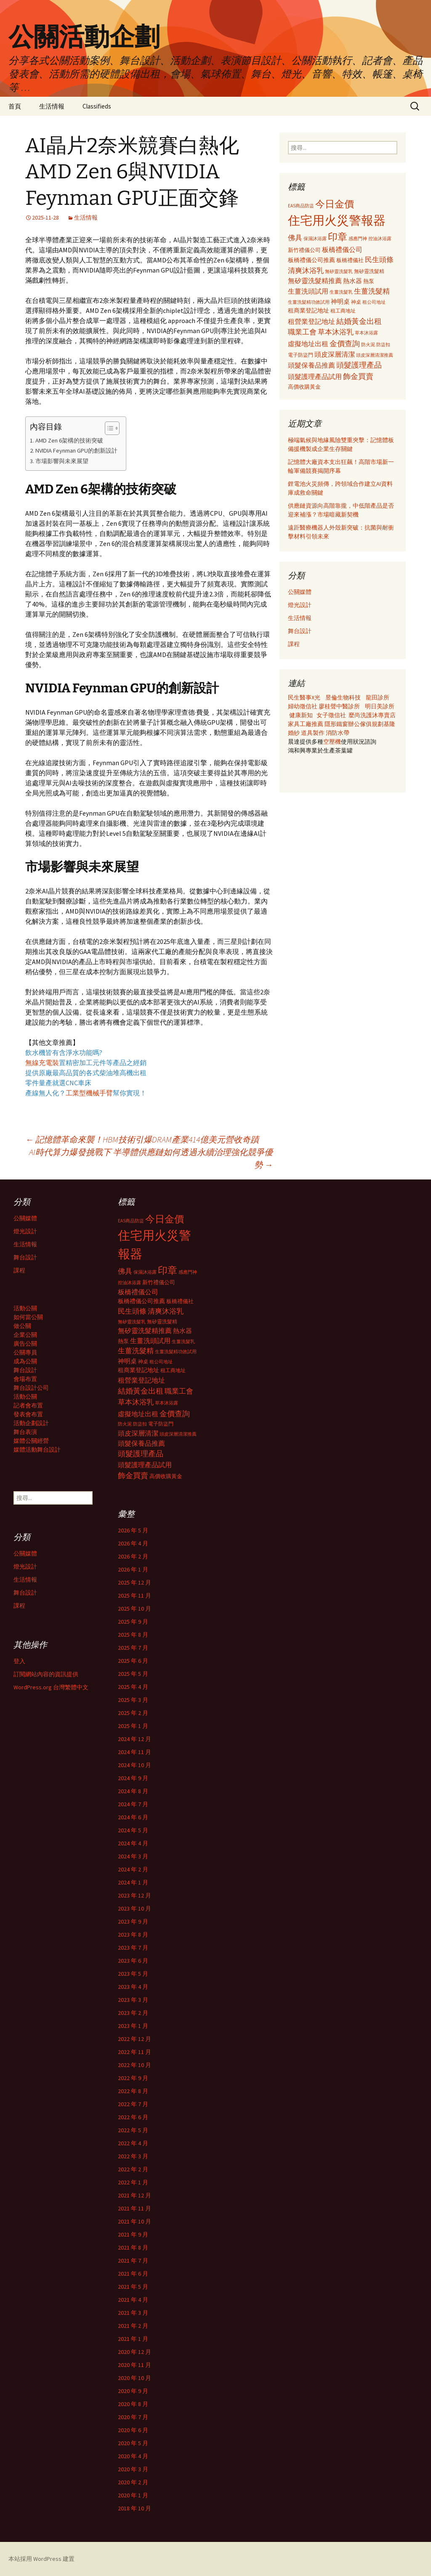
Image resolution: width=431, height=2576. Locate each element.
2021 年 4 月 (133, 2299)
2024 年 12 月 (134, 1739)
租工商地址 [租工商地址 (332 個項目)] (343, 310)
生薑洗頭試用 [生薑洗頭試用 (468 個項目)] (308, 291)
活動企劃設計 (31, 1423)
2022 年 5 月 (133, 2130)
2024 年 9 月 (133, 1778)
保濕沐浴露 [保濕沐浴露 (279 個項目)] (315, 238)
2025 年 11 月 (134, 1595)
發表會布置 (28, 1414)
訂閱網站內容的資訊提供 (45, 1674)
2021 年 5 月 (133, 2286)
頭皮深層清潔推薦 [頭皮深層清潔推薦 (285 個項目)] (374, 355)
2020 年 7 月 (133, 2417)
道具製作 (313, 733)
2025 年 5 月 (133, 1674)
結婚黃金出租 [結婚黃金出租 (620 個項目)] (359, 321)
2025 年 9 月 (133, 1621)
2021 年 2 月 (133, 2326)
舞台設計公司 (31, 1387)
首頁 (14, 106)
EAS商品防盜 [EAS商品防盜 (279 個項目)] (301, 206)
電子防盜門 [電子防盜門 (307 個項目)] (300, 355)
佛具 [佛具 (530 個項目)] (295, 237)
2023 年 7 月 (133, 1947)
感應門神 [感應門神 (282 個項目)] (358, 238)
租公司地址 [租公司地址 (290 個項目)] (374, 302)
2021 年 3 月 (133, 2312)
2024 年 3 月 (133, 1856)
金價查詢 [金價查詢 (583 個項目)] (345, 343)
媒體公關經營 (31, 1440)
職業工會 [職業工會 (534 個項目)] (302, 332)
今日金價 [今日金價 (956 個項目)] (334, 204)
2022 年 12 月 (134, 2039)
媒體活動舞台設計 (37, 1449)
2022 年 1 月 (133, 2182)
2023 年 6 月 (133, 1960)
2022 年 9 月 (133, 2078)
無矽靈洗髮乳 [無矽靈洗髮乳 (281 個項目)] (339, 271)
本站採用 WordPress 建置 (41, 2559)
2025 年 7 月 (133, 1647)
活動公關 (25, 1308)
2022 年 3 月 (133, 2156)
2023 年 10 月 (134, 1908)
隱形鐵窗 (336, 724)
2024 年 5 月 (133, 1830)
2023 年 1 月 (133, 2026)
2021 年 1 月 (133, 2339)
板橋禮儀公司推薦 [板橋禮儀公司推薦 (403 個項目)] (311, 260)
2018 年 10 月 (134, 2508)
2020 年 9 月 (133, 2391)
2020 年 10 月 (134, 2378)
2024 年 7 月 (133, 1804)
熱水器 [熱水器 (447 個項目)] (352, 281)
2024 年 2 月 (133, 1869)
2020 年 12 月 (134, 2352)
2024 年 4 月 (133, 1843)
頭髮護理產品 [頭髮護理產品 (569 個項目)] (359, 365)
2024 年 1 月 (133, 1882)
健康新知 (301, 715)
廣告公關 (25, 1343)
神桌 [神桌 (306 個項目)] (356, 302)
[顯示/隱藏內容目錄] (107, 428)
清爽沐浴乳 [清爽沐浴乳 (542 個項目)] (306, 270)
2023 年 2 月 (133, 2013)
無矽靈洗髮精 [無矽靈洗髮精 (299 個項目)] (369, 271)
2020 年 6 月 (133, 2430)
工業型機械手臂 (89, 1093)
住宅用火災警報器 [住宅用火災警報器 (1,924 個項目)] (337, 220)
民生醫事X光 (304, 697)
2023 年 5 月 (133, 1973)
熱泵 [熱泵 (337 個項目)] (368, 281)
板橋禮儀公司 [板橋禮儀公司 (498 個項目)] (342, 249)
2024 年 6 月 (133, 1817)
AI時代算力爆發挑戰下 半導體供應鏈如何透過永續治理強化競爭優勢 (151, 1158)
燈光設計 (299, 605)
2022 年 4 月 (133, 2143)
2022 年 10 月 (134, 2065)
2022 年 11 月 (134, 2052)
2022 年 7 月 (133, 2104)
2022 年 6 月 (133, 2117)
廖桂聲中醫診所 (339, 706)
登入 (19, 1661)
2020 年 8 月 (133, 2404)
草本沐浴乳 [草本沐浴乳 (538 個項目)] (336, 332)
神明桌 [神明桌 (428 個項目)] (340, 301)
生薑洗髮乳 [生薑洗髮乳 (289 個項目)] (341, 292)
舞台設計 (299, 631)
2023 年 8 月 (133, 1934)
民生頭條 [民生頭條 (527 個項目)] (379, 259)
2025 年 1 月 (133, 1726)
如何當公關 (28, 1317)
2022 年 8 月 (133, 2091)
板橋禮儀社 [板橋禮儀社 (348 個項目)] (350, 260)
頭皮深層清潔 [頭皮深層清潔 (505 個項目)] (334, 354)
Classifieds (96, 106)
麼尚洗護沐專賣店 (372, 715)
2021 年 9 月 (133, 2234)
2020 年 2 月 (133, 2482)
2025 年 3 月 (133, 1700)
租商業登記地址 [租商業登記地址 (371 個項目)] (308, 310)
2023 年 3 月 (133, 2000)
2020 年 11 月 (134, 2365)
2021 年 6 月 (133, 2273)
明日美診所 (379, 706)
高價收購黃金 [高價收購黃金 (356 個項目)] (304, 386)
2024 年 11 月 (134, 1752)
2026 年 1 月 (133, 1569)
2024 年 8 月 (133, 1791)
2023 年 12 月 (134, 1895)
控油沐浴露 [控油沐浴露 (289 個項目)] (379, 238)
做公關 (22, 1326)
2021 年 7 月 (133, 2260)
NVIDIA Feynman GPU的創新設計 (76, 450)
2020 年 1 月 (133, 2495)
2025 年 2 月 (133, 1713)
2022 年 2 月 (133, 2169)
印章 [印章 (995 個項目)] (337, 237)
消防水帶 (337, 733)
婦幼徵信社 (303, 706)
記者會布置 (28, 1405)
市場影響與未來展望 (61, 461)
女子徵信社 (331, 715)
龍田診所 (377, 697)
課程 (294, 644)
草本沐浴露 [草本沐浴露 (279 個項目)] (366, 333)
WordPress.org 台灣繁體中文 (50, 1687)
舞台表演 (25, 1432)
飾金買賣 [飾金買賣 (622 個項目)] (358, 376)
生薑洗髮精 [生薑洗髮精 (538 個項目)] (372, 291)
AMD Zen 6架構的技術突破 (69, 440)
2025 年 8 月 (133, 1634)
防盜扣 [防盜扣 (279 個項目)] (383, 344)
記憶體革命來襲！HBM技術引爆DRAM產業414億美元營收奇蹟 (142, 1139)
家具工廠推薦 (306, 724)
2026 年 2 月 (133, 1556)
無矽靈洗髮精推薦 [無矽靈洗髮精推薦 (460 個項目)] (315, 281)
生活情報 (51, 106)
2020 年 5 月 (133, 2443)
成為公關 (25, 1361)
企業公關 (25, 1334)
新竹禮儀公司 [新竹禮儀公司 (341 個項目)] (304, 250)
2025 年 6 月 (133, 1660)
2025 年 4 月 (133, 1687)
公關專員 (25, 1352)
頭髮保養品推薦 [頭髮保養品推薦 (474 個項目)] (311, 365)
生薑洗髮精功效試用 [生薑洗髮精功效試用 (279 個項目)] (309, 302)
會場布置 (25, 1379)
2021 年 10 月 (134, 2221)
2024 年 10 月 (134, 1765)
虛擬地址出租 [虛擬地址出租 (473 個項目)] (308, 343)
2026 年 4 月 (133, 1543)
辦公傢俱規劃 (365, 724)
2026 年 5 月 (133, 1530)
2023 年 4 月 (133, 1986)
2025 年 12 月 (134, 1582)
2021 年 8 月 (133, 2247)
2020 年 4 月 (133, 2456)
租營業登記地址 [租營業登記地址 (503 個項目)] (311, 321)
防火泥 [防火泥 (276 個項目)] (368, 344)
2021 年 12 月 (134, 2195)
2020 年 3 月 (133, 2469)
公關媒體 (299, 592)
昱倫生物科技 (343, 697)
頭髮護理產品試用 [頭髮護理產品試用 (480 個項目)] (315, 376)
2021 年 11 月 (134, 2208)
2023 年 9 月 (133, 1921)
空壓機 (332, 741)
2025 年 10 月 (134, 1608)
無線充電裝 (45, 1062)
